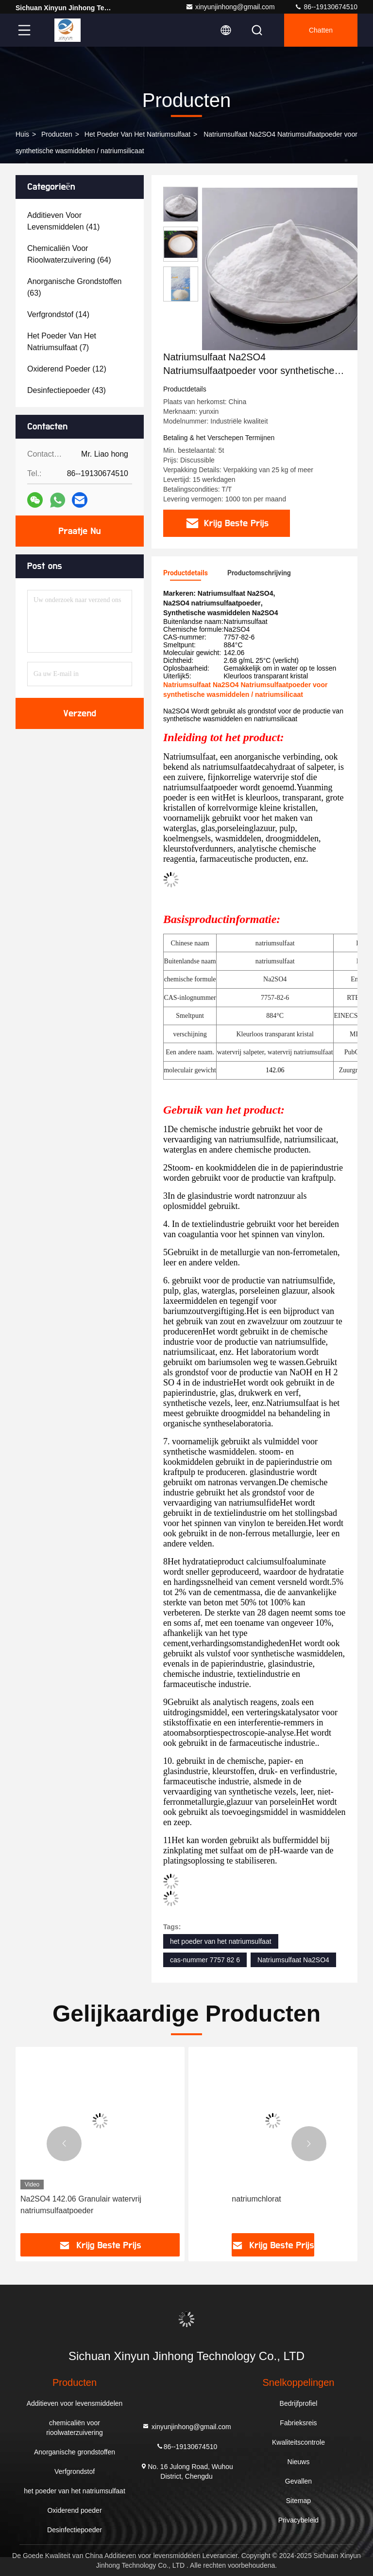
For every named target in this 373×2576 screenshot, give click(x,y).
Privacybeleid (298, 2520)
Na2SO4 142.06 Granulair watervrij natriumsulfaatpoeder (80, 2205)
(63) (74, 287)
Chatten (321, 30)
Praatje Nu (80, 531)
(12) (66, 369)
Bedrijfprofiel (299, 2403)
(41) (63, 221)
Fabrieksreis (298, 2423)
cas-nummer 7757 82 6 (205, 1960)
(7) (61, 342)
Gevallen (298, 2481)
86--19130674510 (325, 7)
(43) (66, 390)
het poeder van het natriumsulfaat (137, 134)
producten (56, 134)
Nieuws (299, 2462)
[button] (64, 2143)
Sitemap (298, 2501)
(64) (69, 254)
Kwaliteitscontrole (298, 2442)
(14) (58, 314)
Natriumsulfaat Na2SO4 (293, 1960)
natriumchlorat (256, 2199)
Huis (22, 134)
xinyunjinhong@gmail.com (230, 7)
